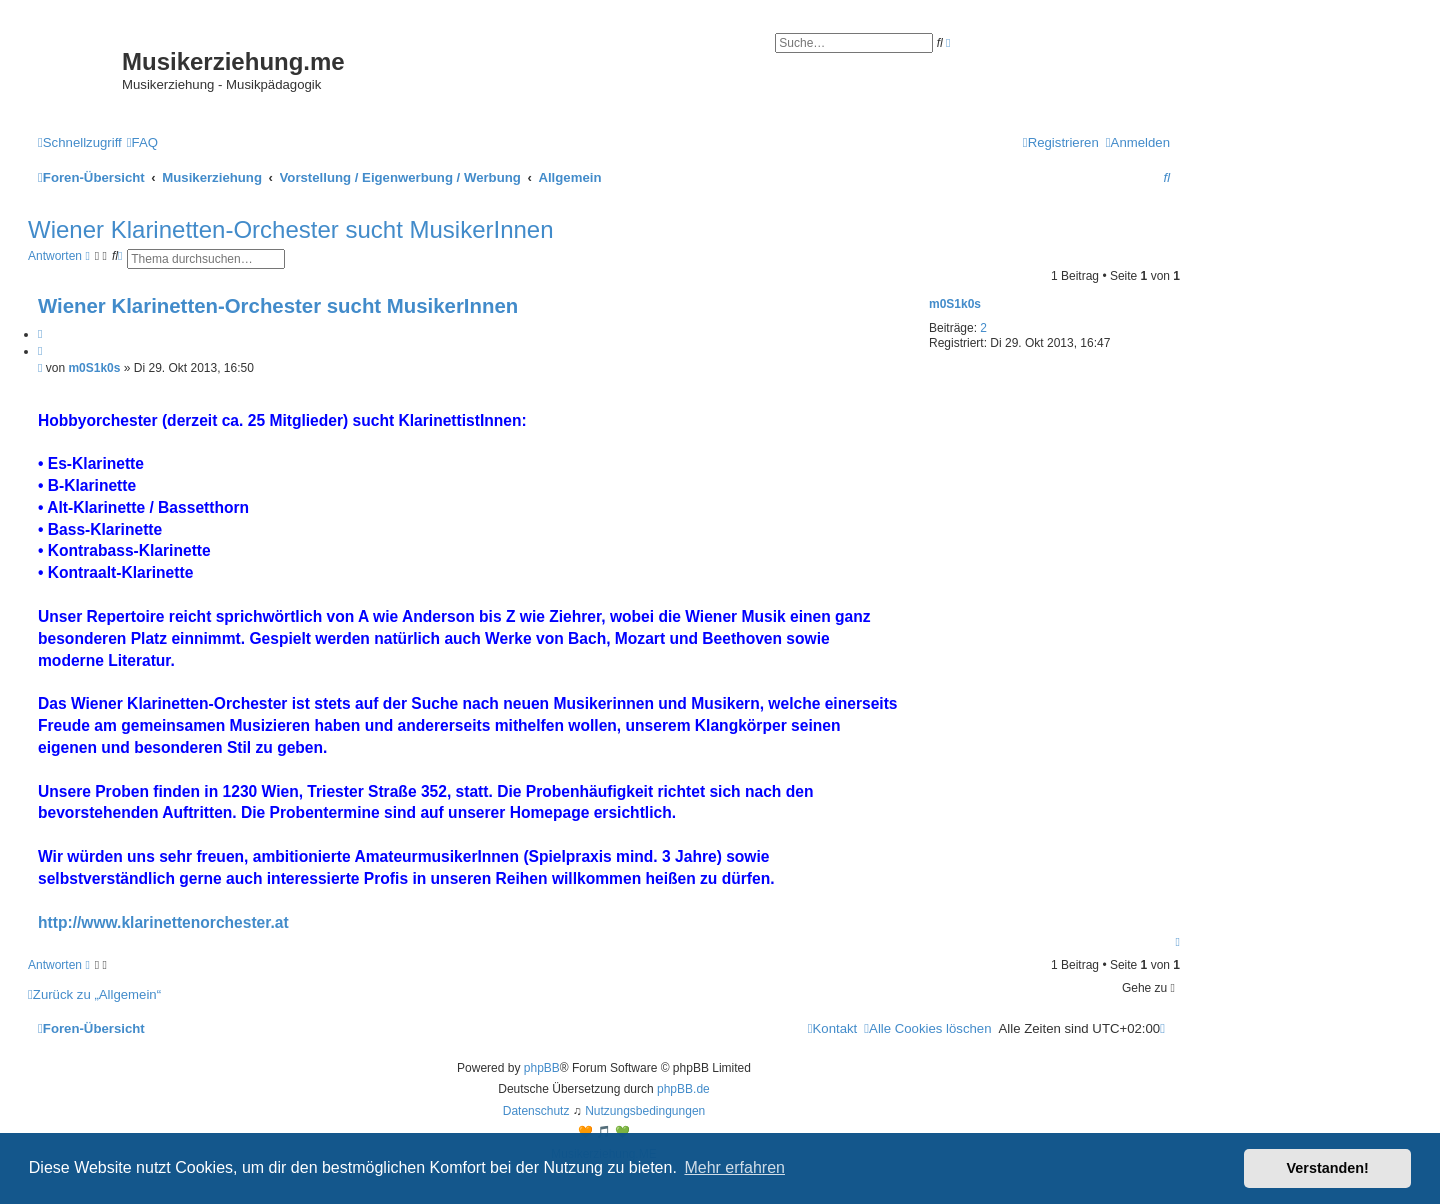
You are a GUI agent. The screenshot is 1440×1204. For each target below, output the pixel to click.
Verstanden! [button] (1328, 1168)
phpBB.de (683, 1089)
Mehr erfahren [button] (734, 1167)
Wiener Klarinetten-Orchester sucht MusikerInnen (291, 229)
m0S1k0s (955, 304)
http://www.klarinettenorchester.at (163, 922)
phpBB (542, 1068)
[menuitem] (142, 142)
